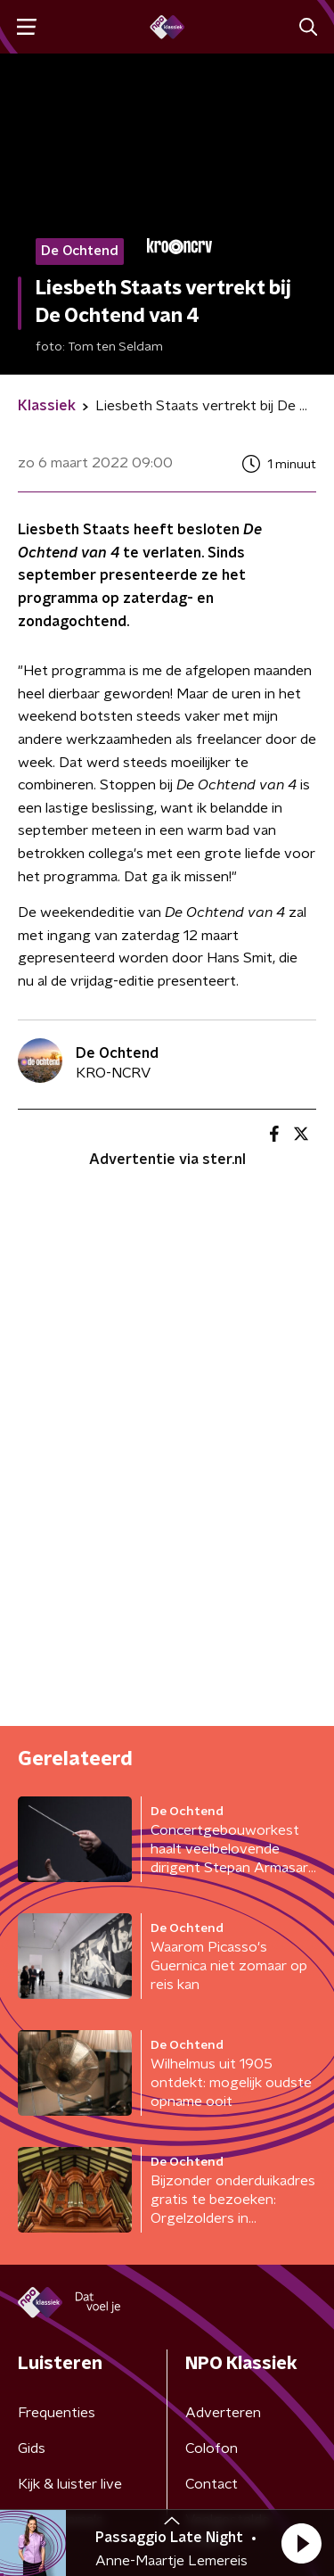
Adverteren (223, 2413)
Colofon (211, 2448)
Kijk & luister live (70, 2484)
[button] (301, 2543)
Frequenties (56, 2413)
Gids (31, 2448)
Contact (211, 2484)
